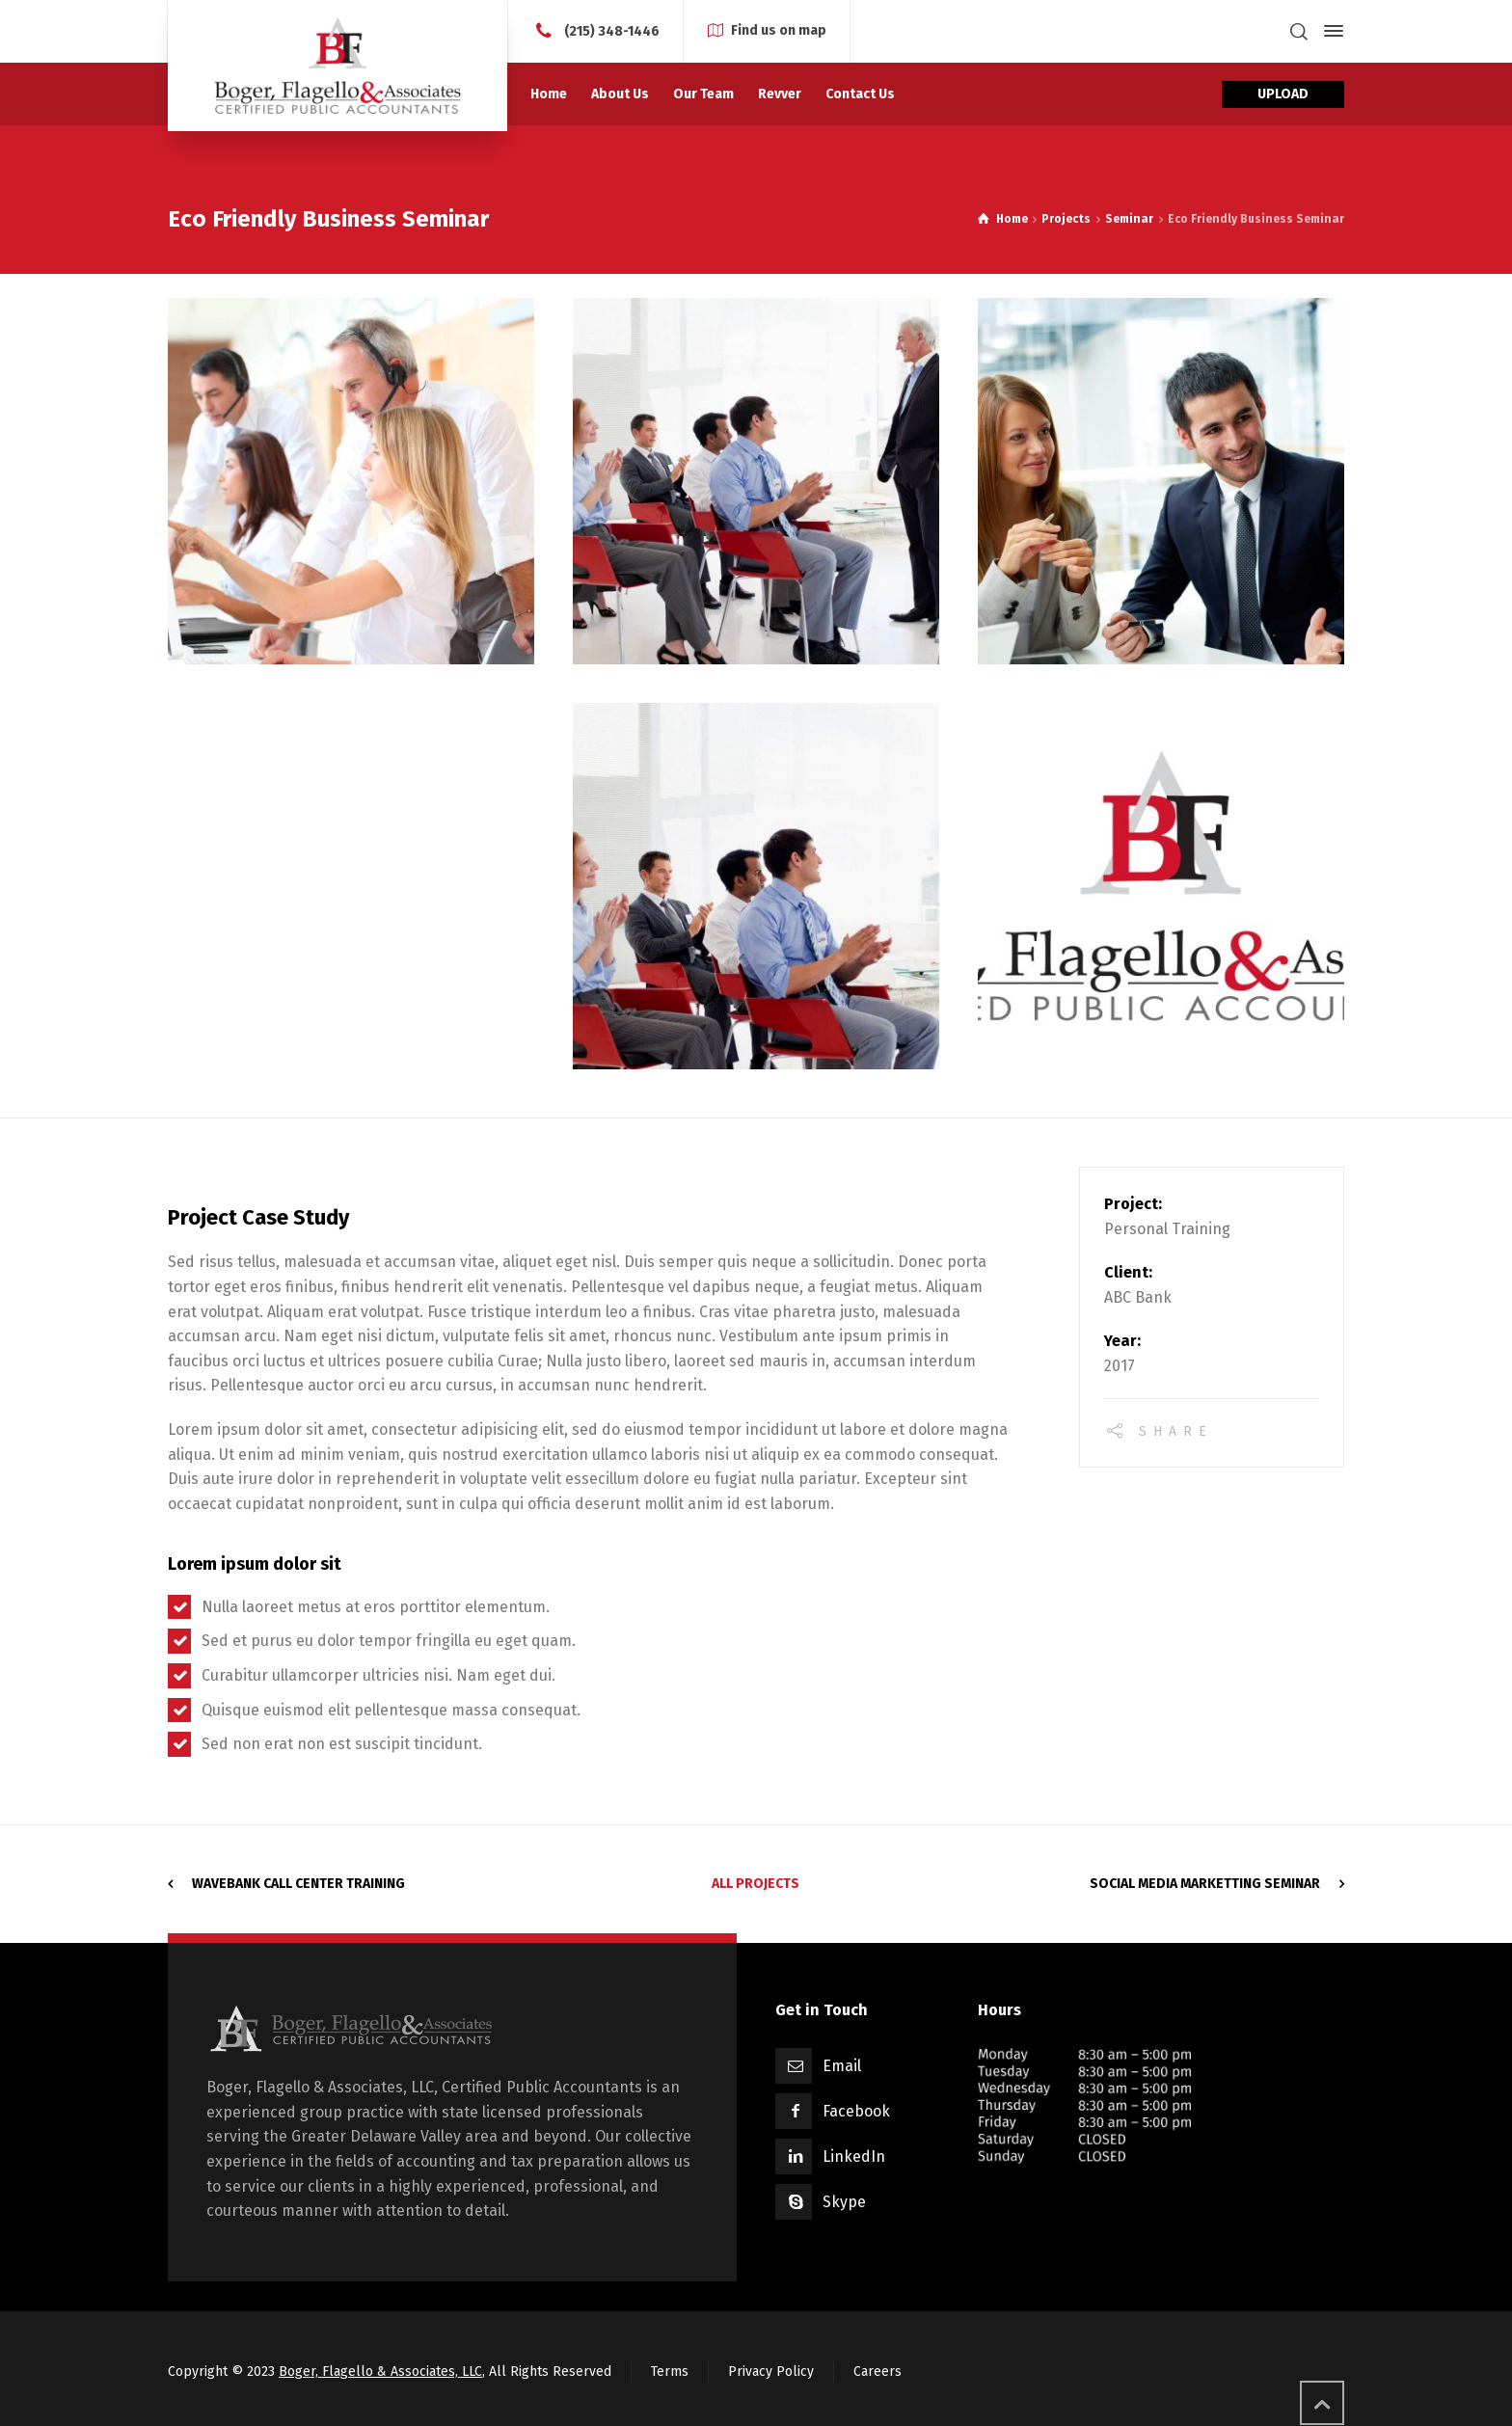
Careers (877, 2369)
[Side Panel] (1329, 31)
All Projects (755, 1881)
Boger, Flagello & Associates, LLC (380, 2369)
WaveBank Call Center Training (298, 1881)
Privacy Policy (771, 2369)
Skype (844, 2200)
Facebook (856, 2109)
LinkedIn (854, 2154)
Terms (669, 2369)
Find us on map (778, 30)
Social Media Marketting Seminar (1205, 1881)
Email (842, 2064)
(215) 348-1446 (612, 30)
